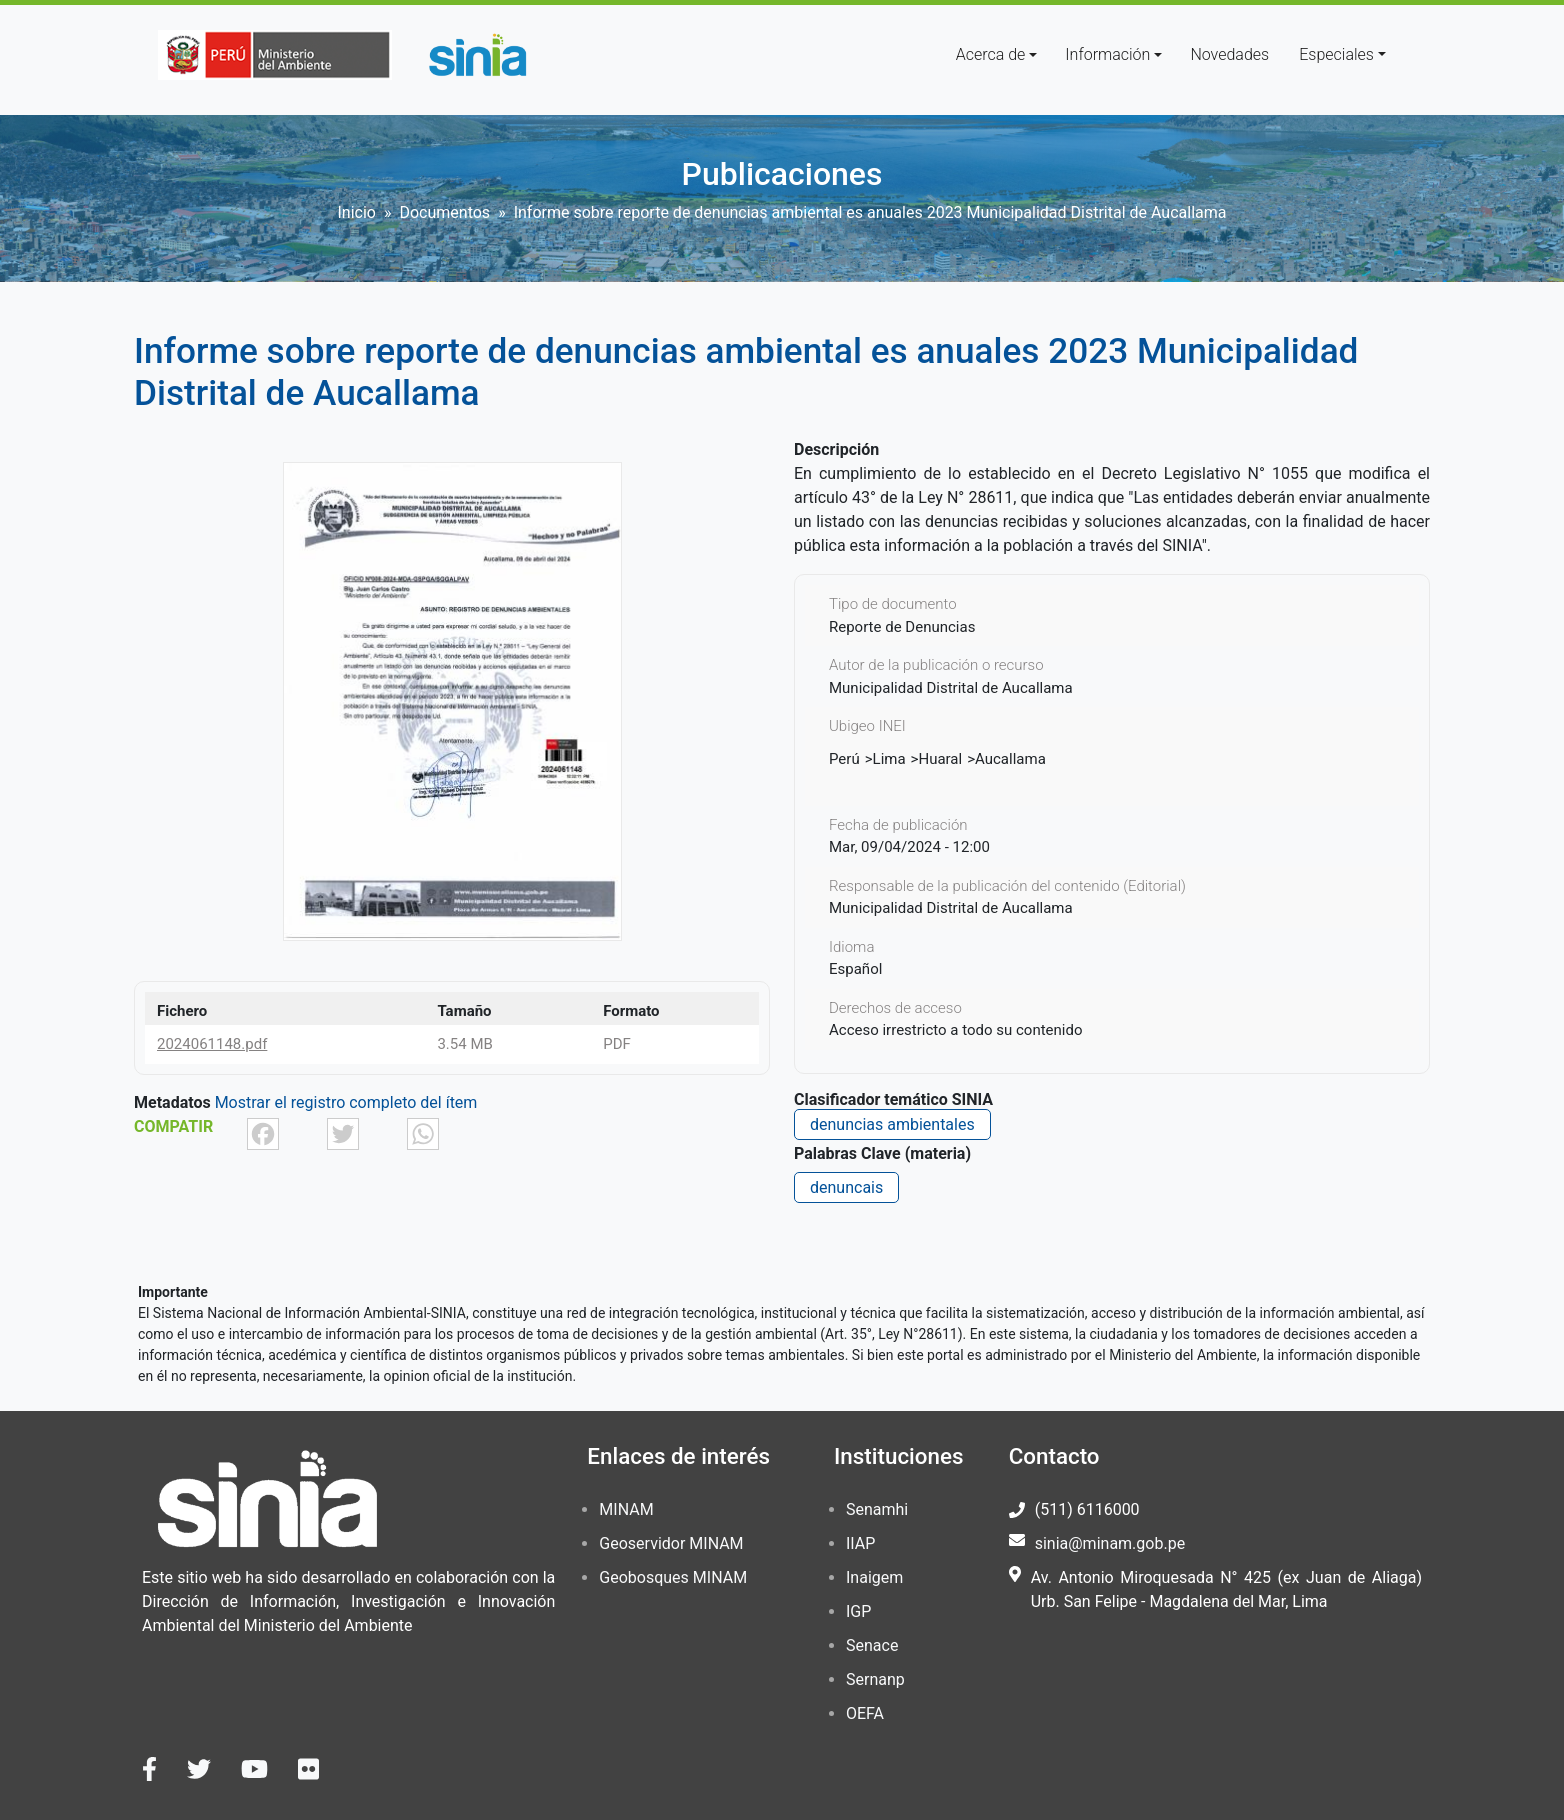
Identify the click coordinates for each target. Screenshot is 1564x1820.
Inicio (357, 212)
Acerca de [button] (991, 54)
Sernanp (875, 1679)
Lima (889, 759)
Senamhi (877, 1509)
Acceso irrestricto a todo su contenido (956, 1030)
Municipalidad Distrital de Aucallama (951, 908)
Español (855, 969)
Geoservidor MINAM (671, 1543)
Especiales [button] (1336, 54)
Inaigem (874, 1577)
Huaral (940, 759)
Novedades (1229, 54)
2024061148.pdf (212, 1044)
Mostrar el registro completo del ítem (346, 1102)
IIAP (860, 1543)
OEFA (865, 1713)
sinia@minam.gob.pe (1110, 1543)
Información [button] (1107, 54)
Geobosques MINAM (673, 1577)
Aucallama (1010, 759)
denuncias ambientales (892, 1124)
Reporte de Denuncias (902, 627)
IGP (858, 1611)
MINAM (626, 1509)
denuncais (846, 1187)
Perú (844, 759)
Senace (872, 1645)
